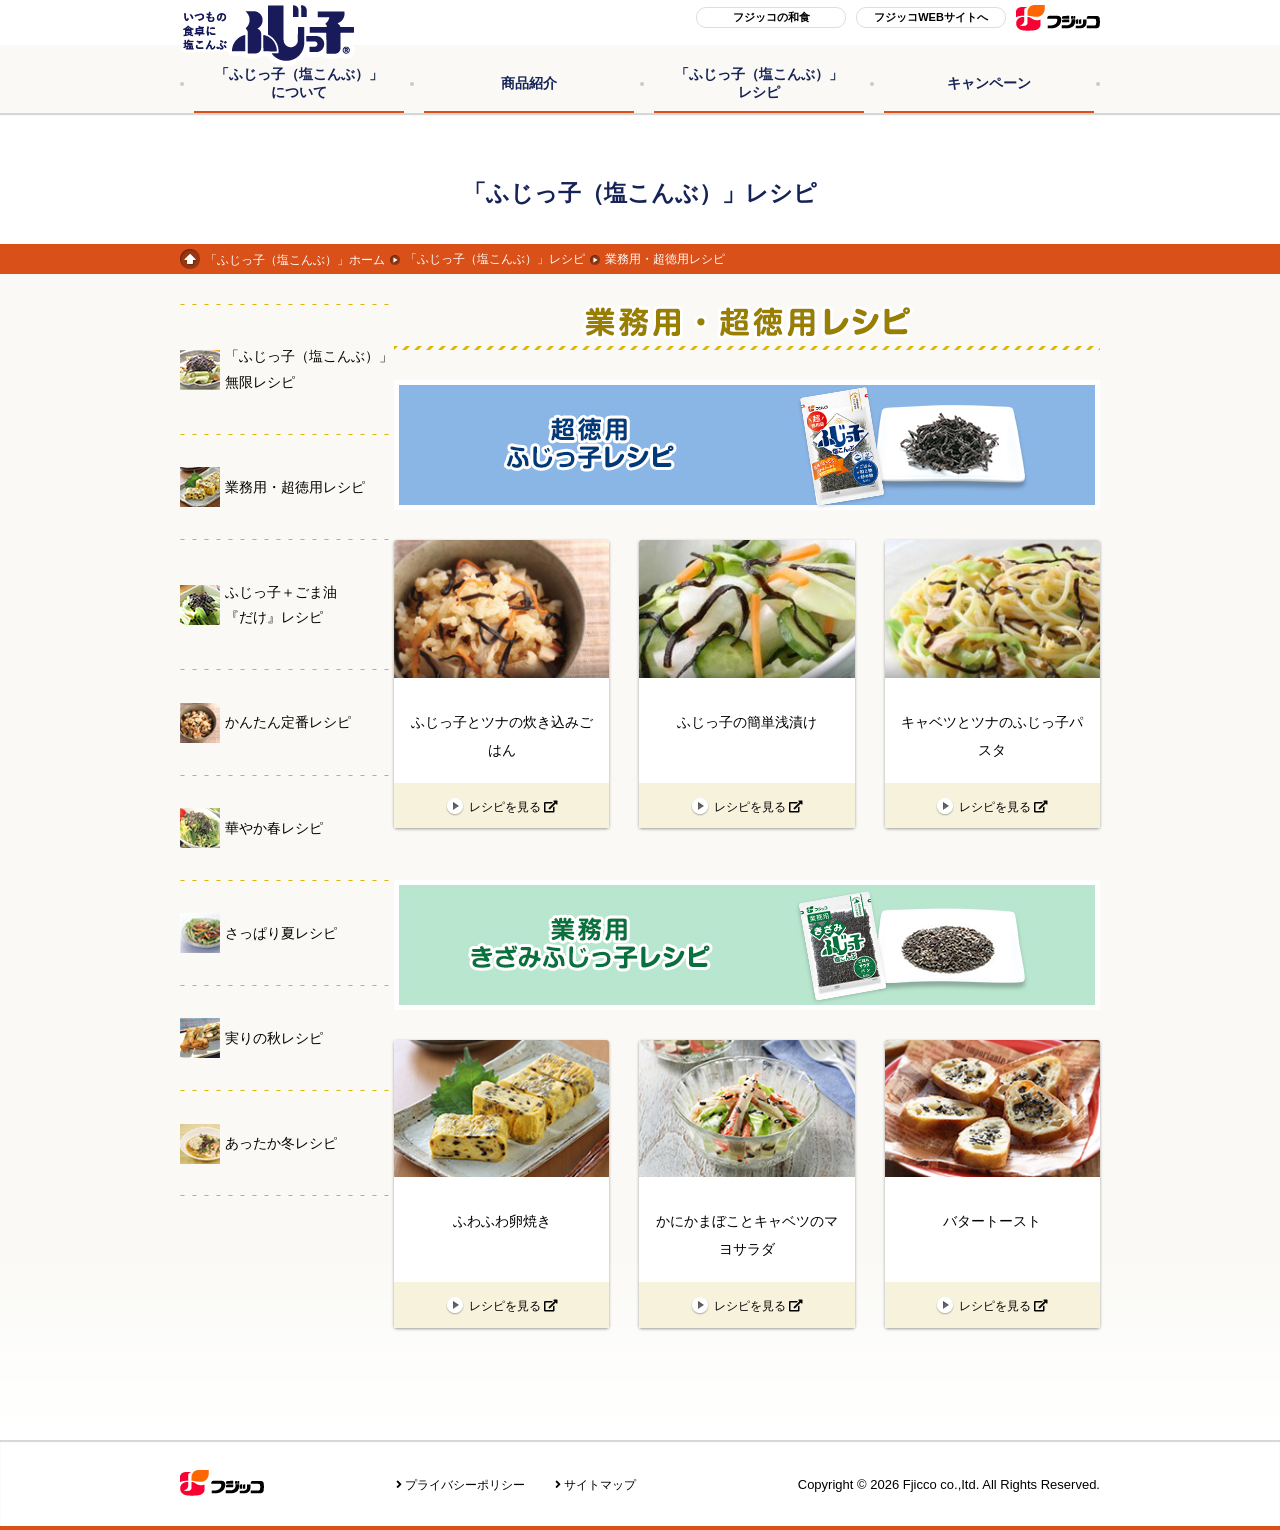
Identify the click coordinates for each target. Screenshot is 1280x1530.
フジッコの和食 (771, 17)
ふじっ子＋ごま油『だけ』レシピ (281, 604)
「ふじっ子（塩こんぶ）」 (295, 260)
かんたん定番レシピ (288, 722)
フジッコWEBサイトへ (931, 17)
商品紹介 (529, 83)
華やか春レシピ (274, 828)
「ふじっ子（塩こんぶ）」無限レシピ (309, 368)
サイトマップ (600, 1485)
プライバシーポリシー (465, 1485)
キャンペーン (989, 83)
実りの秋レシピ (274, 1038)
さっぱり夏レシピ (281, 933)
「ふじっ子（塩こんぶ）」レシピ (759, 83)
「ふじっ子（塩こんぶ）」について (299, 83)
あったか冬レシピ (281, 1143)
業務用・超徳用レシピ (295, 487)
